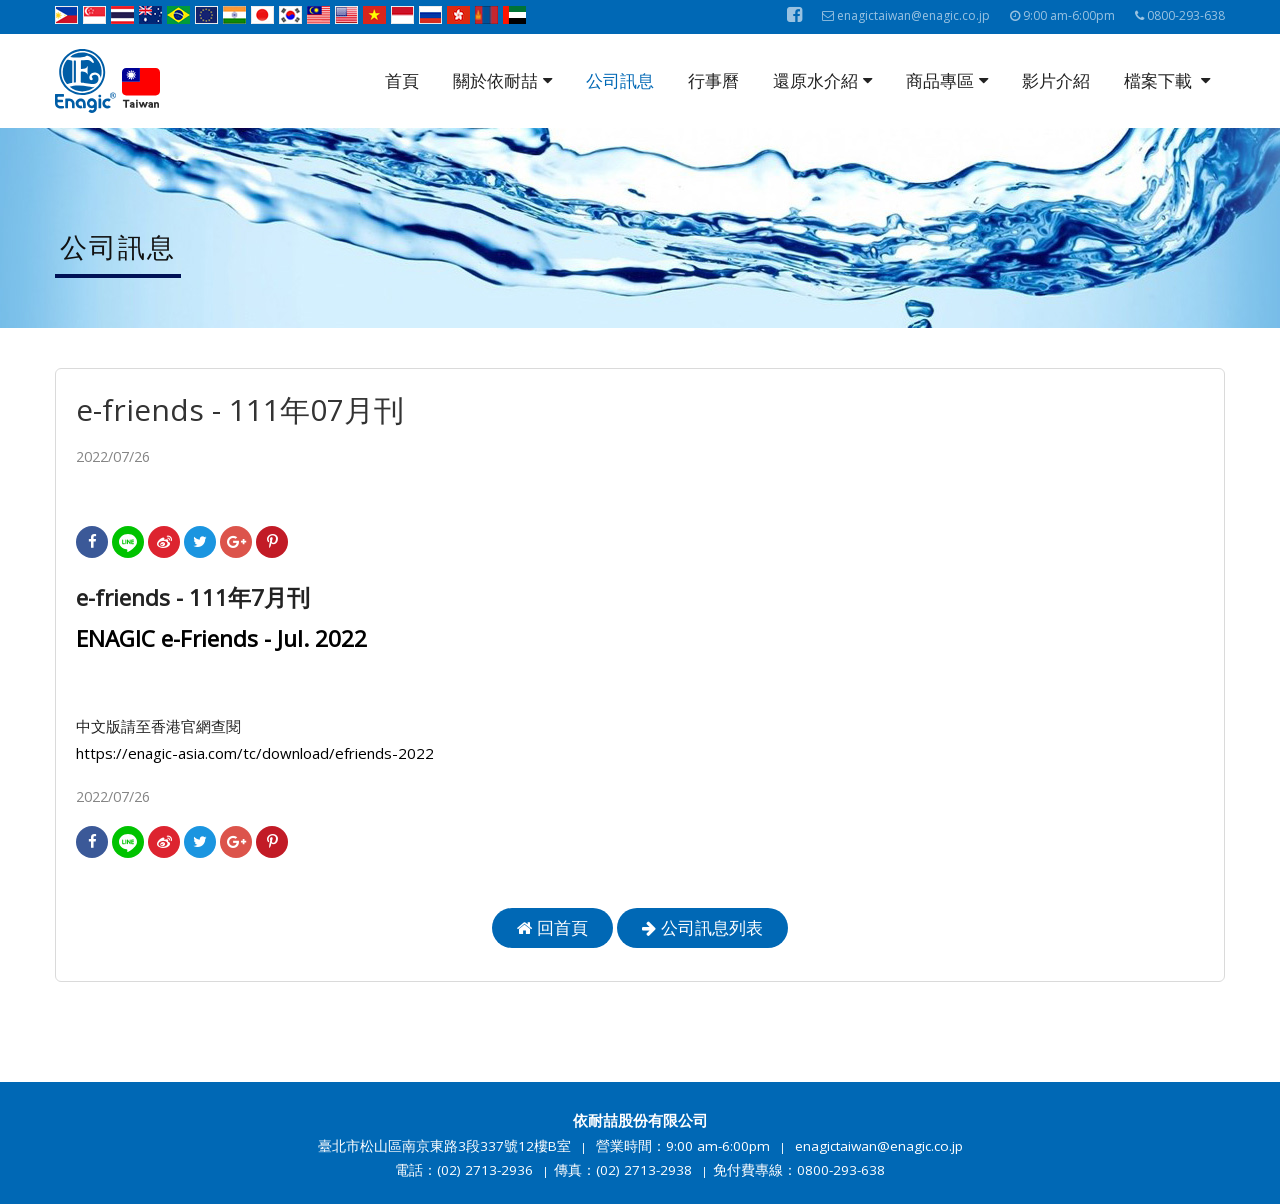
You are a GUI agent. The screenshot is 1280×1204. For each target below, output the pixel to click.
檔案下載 (1167, 80)
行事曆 (713, 80)
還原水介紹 (822, 80)
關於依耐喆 (502, 80)
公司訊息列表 (702, 927)
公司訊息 (620, 80)
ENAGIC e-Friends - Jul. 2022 (221, 638)
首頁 (402, 80)
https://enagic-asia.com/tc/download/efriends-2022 (255, 753)
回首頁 (552, 927)
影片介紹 (1056, 80)
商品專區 (947, 80)
